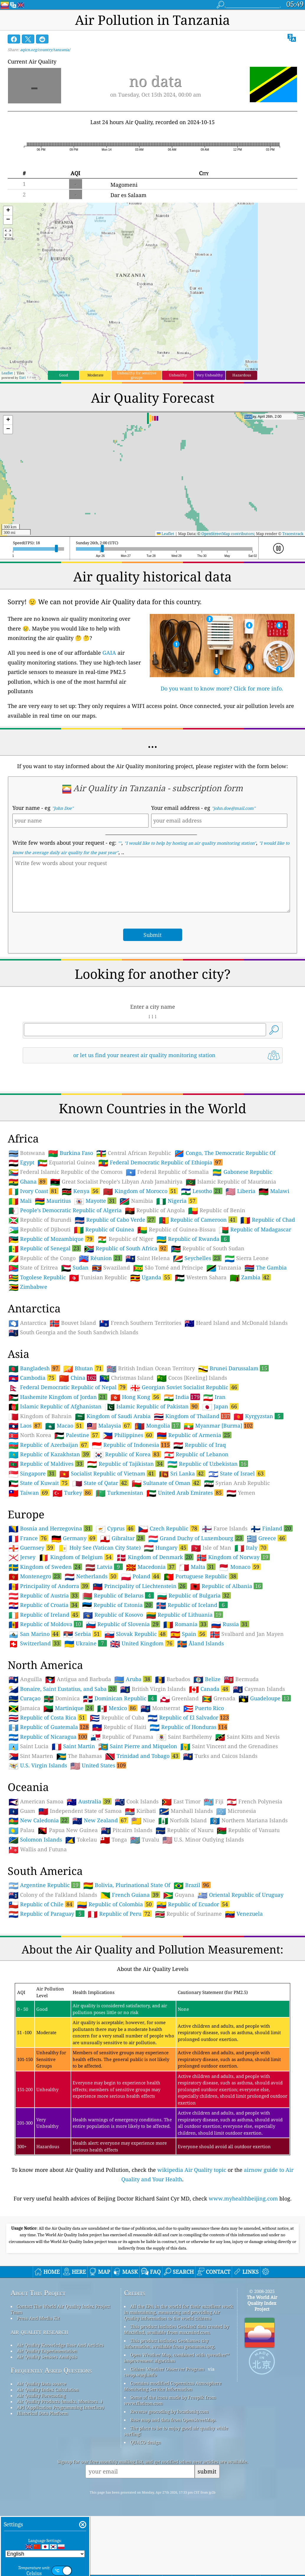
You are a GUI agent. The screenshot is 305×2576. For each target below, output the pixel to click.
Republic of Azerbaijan (49, 1445)
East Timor (181, 1801)
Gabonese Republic (242, 1172)
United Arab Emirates (184, 1492)
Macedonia (151, 1567)
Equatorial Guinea (66, 1162)
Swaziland (111, 1268)
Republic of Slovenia (123, 1624)
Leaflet (7, 373)
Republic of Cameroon (198, 1219)
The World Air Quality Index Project (262, 2303)
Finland (272, 1528)
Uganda (151, 1277)
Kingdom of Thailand (192, 1416)
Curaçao (24, 1698)
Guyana (178, 1895)
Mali (20, 1201)
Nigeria (176, 1201)
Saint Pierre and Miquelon (137, 1746)
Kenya (81, 1191)
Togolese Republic (37, 1277)
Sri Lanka (182, 1473)
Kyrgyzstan (258, 1416)
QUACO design (145, 2442)
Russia (230, 1624)
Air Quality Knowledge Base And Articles (60, 2345)
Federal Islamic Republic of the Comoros (66, 1172)
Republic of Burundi (40, 1220)
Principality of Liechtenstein (140, 1586)
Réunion (100, 1258)
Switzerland (35, 1643)
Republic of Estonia (117, 1605)
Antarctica (27, 1323)
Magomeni (124, 184)
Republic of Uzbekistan (207, 1464)
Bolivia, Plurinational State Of (126, 1885)
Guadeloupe (265, 1698)
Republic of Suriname (188, 1914)
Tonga (113, 1840)
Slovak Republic (136, 1634)
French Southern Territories (140, 1323)
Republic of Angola (155, 1210)
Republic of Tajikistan (125, 1464)
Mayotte (95, 1201)
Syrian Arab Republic (237, 1483)
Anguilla (25, 1679)
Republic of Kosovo (113, 1615)
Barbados (172, 1679)
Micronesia (236, 1811)
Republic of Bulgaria (194, 1595)
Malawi (274, 1191)
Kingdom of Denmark (154, 1557)
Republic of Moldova (46, 1624)
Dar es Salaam (128, 195)
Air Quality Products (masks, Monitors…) (59, 2401)
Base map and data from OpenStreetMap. (173, 2420)
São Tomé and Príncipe (168, 1268)
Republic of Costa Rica (48, 1717)
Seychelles (197, 1258)
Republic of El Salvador (188, 1717)
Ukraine (85, 1643)
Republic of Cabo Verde (115, 1219)
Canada (209, 1689)
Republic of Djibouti (40, 1229)
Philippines (128, 1435)
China (77, 1378)
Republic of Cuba (117, 1718)
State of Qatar (100, 1483)
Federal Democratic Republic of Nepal (68, 1387)
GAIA (109, 652)
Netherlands (91, 1576)
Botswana (27, 1153)
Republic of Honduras (188, 1727)
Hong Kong (135, 1397)
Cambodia (32, 1378)
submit (207, 2471)
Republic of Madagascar (255, 1229)
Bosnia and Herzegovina (50, 1528)
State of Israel (236, 1473)
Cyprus (115, 1528)
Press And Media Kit (38, 2318)
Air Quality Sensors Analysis (47, 2357)
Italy (251, 1547)
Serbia (82, 1634)
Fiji (214, 1801)
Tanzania (223, 1268)
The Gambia (265, 1268)
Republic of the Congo (42, 1258)
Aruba (133, 1679)
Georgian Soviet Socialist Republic (184, 1387)
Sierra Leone (247, 1258)
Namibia (136, 1201)
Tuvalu (144, 1840)
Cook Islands (137, 1801)
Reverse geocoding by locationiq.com (169, 2411)
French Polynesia (254, 1801)
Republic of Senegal (45, 1248)
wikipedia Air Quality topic (191, 2169)
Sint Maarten (31, 1756)
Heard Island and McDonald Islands (236, 1323)
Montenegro (35, 1576)
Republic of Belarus (118, 1595)
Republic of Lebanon (196, 1454)
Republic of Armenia (194, 1435)
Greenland (179, 1698)
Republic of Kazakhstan (49, 1454)
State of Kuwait (39, 1483)
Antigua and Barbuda (78, 1679)
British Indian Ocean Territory (151, 1368)
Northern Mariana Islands (249, 1820)
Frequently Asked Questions (51, 2370)
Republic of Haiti (119, 1727)
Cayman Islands (259, 1689)
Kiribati (140, 1811)
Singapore (32, 1473)
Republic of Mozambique (51, 1239)
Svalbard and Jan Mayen (247, 1634)
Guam (22, 1811)
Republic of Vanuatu (248, 1830)
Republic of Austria (44, 1595)
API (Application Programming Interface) (60, 2407)
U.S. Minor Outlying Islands (203, 1840)
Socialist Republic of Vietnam (107, 1473)
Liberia (240, 1191)
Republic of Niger (125, 1239)
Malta (197, 1567)
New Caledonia (39, 1820)
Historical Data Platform (42, 2413)
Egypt (21, 1162)
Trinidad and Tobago (142, 1756)
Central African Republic (133, 1153)
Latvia (104, 1567)
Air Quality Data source (41, 2384)
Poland (141, 1576)
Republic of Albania (226, 1586)
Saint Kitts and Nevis (247, 1737)
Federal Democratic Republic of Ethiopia (160, 1162)
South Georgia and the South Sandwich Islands (73, 1332)
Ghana (28, 1181)
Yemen (240, 1493)
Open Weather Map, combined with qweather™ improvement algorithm (176, 2358)
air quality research (39, 2331)
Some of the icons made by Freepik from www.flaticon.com (170, 2400)
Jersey (22, 1557)
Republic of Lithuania (184, 1614)
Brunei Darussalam (233, 1368)
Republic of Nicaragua (48, 1736)
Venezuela (244, 1914)
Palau (21, 1830)
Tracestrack (293, 533)
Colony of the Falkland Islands (53, 1895)
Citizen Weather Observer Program (167, 2369)
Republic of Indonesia (131, 1445)
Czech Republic (168, 1528)
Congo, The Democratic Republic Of (224, 1153)
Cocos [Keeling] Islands (192, 1378)
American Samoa (36, 1801)
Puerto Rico (203, 1708)
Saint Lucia (28, 1746)
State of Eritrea (33, 1268)
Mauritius (53, 1201)
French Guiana (130, 1895)
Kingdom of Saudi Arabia (113, 1416)
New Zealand (100, 1820)
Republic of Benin (216, 1210)
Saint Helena (147, 1258)
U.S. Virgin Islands (38, 1765)
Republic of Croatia (44, 1605)
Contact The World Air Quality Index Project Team (60, 2309)
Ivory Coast (33, 1191)
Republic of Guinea (104, 1229)
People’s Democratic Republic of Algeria (65, 1210)
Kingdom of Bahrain (40, 1416)
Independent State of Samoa (80, 1811)
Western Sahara (200, 1277)
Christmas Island (127, 1378)
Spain (188, 1634)
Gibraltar (122, 1538)
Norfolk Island (182, 1820)
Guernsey (32, 1547)
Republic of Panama (122, 1737)
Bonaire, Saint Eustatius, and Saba (63, 1689)
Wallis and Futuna (38, 1849)
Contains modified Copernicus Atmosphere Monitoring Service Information (172, 2386)
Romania (185, 1624)
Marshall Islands (186, 1811)
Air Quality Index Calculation (48, 2390)
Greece (266, 1538)
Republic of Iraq (199, 1445)
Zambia (250, 1277)
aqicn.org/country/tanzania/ (45, 49)
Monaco (240, 1567)
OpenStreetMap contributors (227, 533)
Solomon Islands (35, 1840)
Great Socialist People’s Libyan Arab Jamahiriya (116, 1182)
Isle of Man (211, 1548)
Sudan (75, 1268)
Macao (64, 1425)
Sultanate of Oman (166, 1483)
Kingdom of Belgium (76, 1557)
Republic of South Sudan (207, 1248)
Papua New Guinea (67, 1830)
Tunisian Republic (98, 1277)
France (28, 1538)
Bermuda (241, 1679)
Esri (22, 377)
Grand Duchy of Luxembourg (196, 1538)
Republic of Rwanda (193, 1239)
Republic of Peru (120, 1913)
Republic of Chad (267, 1220)
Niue (143, 1820)
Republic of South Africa (126, 1248)
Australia (89, 1801)
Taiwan (29, 1492)
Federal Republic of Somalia (167, 1172)
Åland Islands (200, 1643)
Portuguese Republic (201, 1576)
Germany (74, 1538)
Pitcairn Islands (126, 1830)
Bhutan (83, 1368)
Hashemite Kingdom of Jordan (58, 1397)
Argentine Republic (44, 1885)
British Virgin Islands (153, 1689)
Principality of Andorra (49, 1586)
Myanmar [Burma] (218, 1425)
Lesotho (201, 1191)
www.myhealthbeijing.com (243, 2198)
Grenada (218, 1698)
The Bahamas (79, 1756)
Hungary (166, 1547)
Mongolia (157, 1425)
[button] (8, 210)
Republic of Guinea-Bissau (176, 1229)
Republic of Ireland (44, 1614)
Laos (25, 1425)
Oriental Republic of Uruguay (240, 1895)
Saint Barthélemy (184, 1737)
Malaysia (109, 1425)
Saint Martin (73, 1746)
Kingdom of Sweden (45, 1567)
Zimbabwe (28, 1287)
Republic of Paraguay (46, 1913)
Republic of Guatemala (49, 1727)
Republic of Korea (127, 1454)
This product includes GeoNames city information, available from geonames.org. (169, 2343)
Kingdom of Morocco (140, 1191)
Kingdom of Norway (233, 1557)
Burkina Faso (70, 1153)
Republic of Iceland (192, 1605)
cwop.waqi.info (140, 2375)
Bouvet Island (73, 1323)
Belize (207, 1679)
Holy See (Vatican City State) (99, 1548)
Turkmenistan (119, 1493)
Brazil (192, 1885)
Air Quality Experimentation (47, 2351)
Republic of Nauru (184, 1830)
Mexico (117, 1708)
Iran (214, 1397)
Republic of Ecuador (192, 1904)
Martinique (68, 1708)
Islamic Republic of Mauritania (231, 1182)
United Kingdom (142, 1643)
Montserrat (160, 1708)
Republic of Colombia (115, 1904)
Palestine (77, 1435)
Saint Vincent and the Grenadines (229, 1746)
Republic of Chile (41, 1904)
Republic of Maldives (46, 1464)
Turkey (72, 1492)
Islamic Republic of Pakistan (152, 1406)
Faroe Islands (224, 1528)
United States (98, 1765)
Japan (220, 1406)
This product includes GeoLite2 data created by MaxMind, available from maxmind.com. (176, 2329)
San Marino (34, 1634)
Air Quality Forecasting (41, 2395)
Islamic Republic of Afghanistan (55, 1406)
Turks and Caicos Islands (220, 1756)
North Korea (30, 1435)
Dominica (62, 1698)
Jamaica (24, 1708)
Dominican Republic (120, 1698)
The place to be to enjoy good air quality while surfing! (176, 2431)
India (182, 1397)
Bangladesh (34, 1368)
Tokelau (81, 1840)
